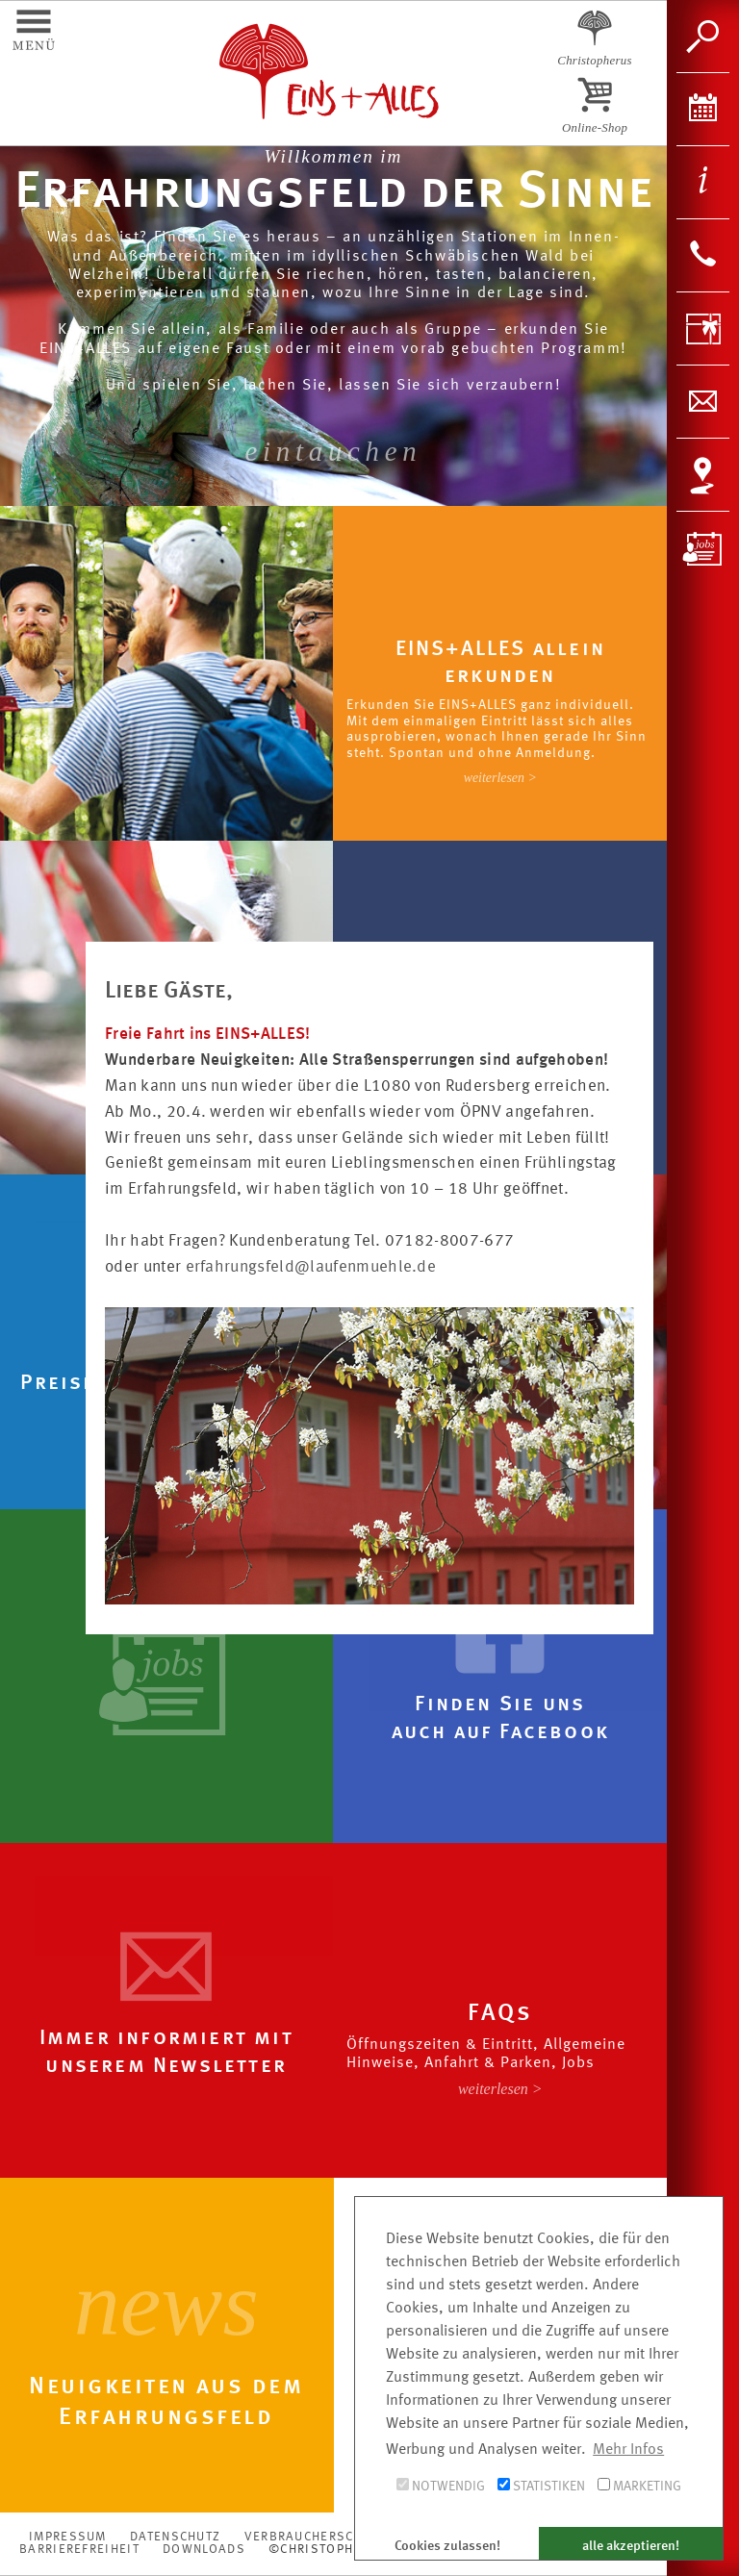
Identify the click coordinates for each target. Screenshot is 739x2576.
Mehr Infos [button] (628, 2450)
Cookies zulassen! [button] (447, 2546)
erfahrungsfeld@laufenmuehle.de (311, 1267)
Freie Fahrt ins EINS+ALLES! (208, 1034)
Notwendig (440, 2485)
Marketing (639, 2485)
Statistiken (541, 2485)
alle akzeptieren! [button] (630, 2546)
